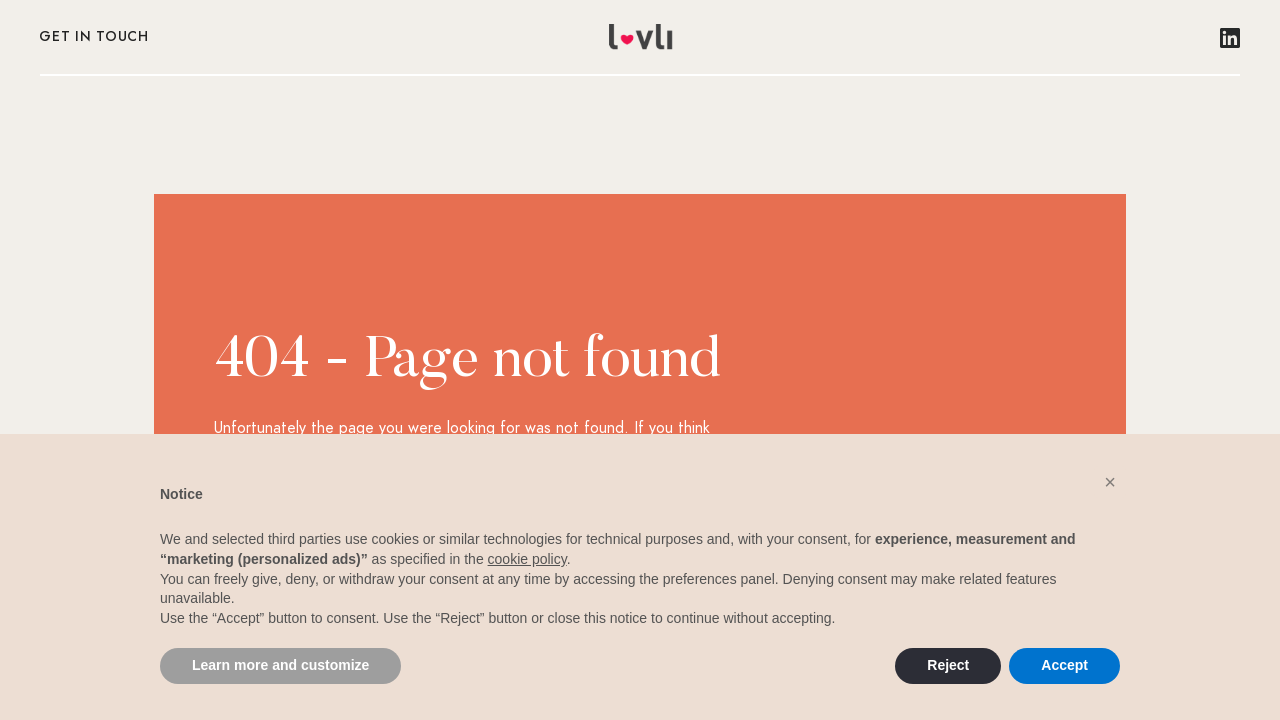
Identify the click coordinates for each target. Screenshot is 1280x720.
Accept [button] (1064, 665)
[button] (1110, 482)
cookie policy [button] (527, 559)
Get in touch (94, 36)
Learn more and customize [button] (280, 665)
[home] (640, 37)
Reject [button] (948, 665)
